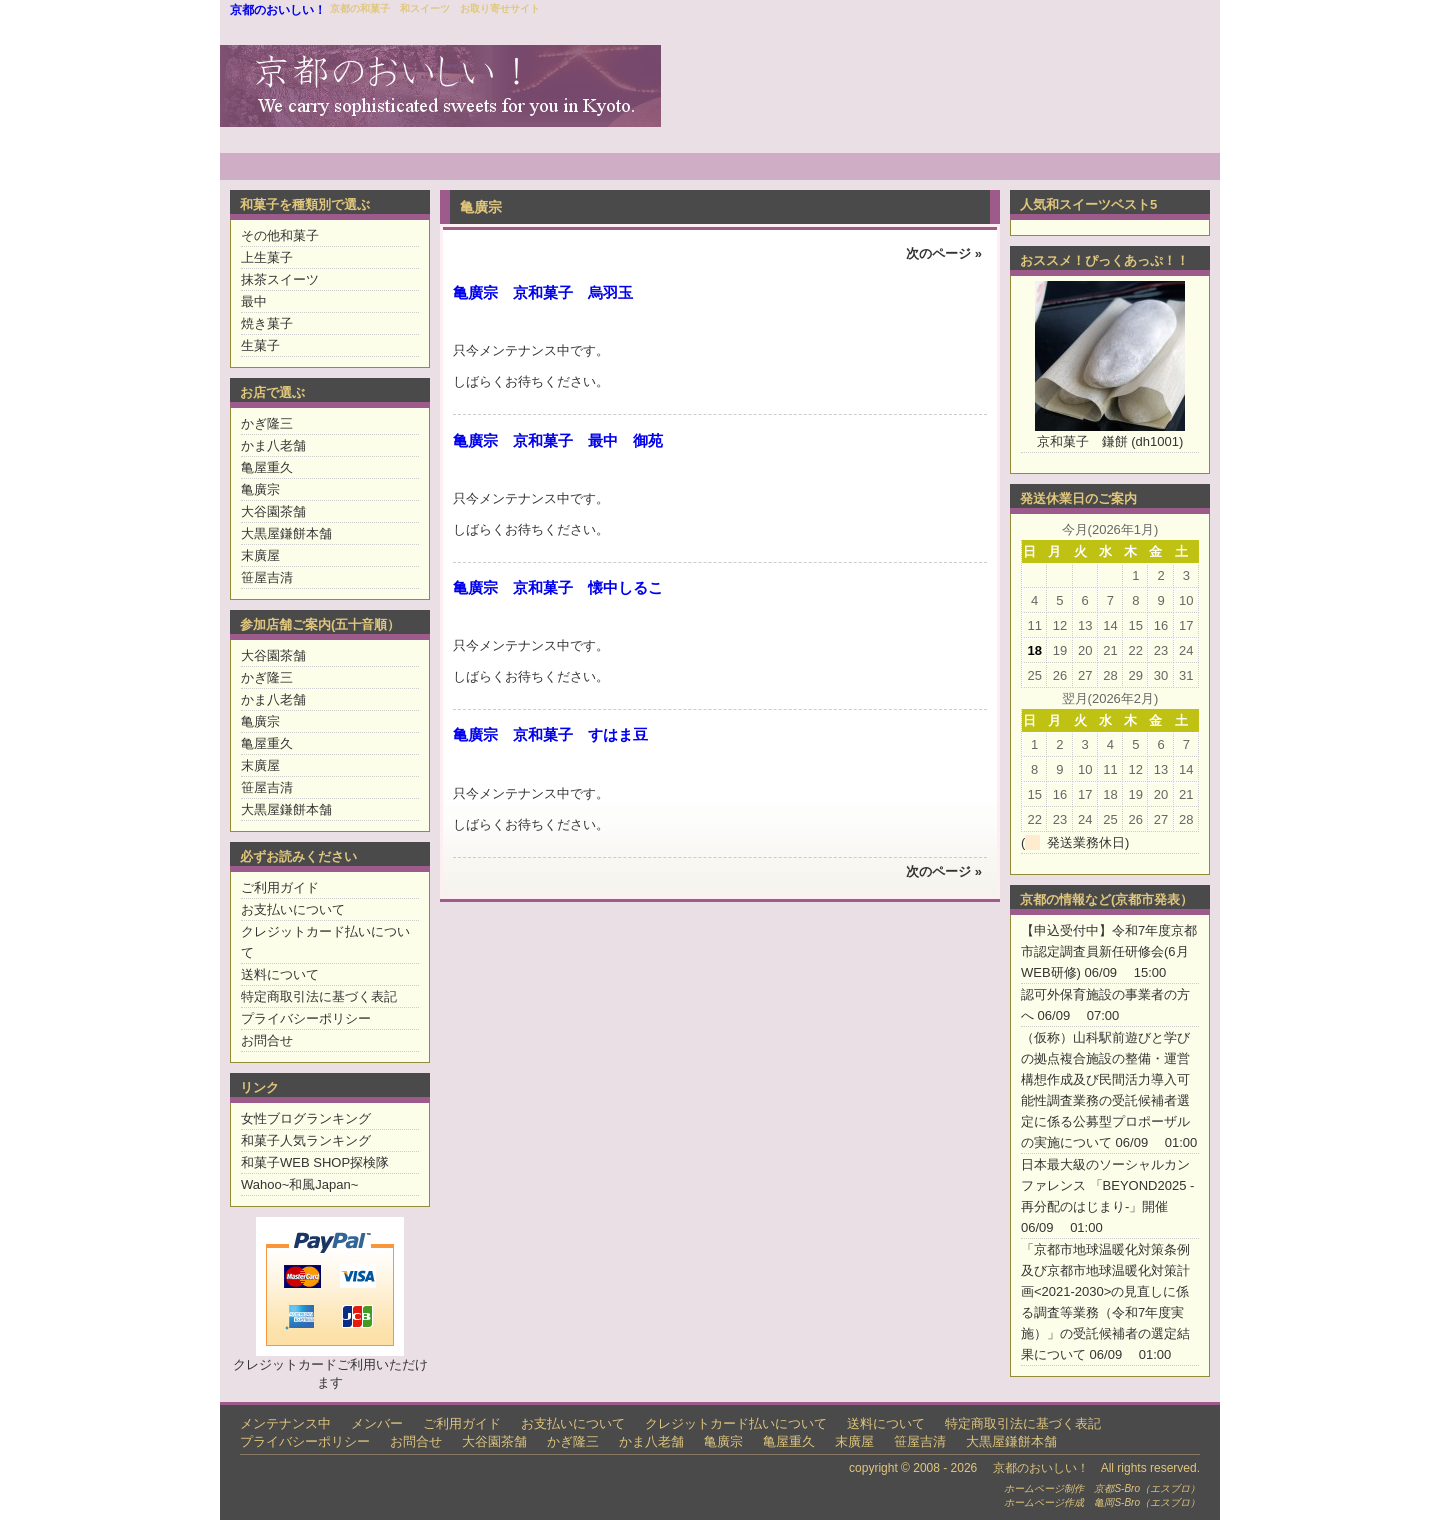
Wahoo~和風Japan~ (299, 1184)
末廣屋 (260, 555)
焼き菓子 (267, 323)
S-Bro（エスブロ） (1157, 1488)
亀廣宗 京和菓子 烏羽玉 (543, 292)
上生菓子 (267, 257)
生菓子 (260, 345)
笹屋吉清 (267, 577)
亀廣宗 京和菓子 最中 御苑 (558, 440)
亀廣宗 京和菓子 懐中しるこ (558, 587)
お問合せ (267, 1040)
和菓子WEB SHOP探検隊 (315, 1162)
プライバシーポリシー (306, 1018)
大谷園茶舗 (273, 511)
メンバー (377, 1423)
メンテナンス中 (285, 1423)
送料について (280, 974)
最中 (254, 301)
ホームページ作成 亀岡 (1059, 1502)
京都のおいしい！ (278, 10)
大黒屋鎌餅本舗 (286, 533)
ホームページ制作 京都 (1059, 1488)
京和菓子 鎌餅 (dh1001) (1110, 441)
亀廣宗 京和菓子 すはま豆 (550, 734)
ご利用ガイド (280, 887)
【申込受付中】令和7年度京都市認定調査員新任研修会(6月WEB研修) (1109, 951)
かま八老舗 (273, 445)
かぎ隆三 (267, 423)
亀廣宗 (260, 489)
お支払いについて (293, 909)
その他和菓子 (280, 235)
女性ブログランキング (306, 1118)
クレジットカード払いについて (736, 1423)
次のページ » (944, 253)
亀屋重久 (267, 467)
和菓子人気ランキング (306, 1140)
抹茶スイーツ (280, 279)
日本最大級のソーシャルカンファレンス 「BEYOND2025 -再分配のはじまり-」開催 (1107, 1185)
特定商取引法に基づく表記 (319, 996)
